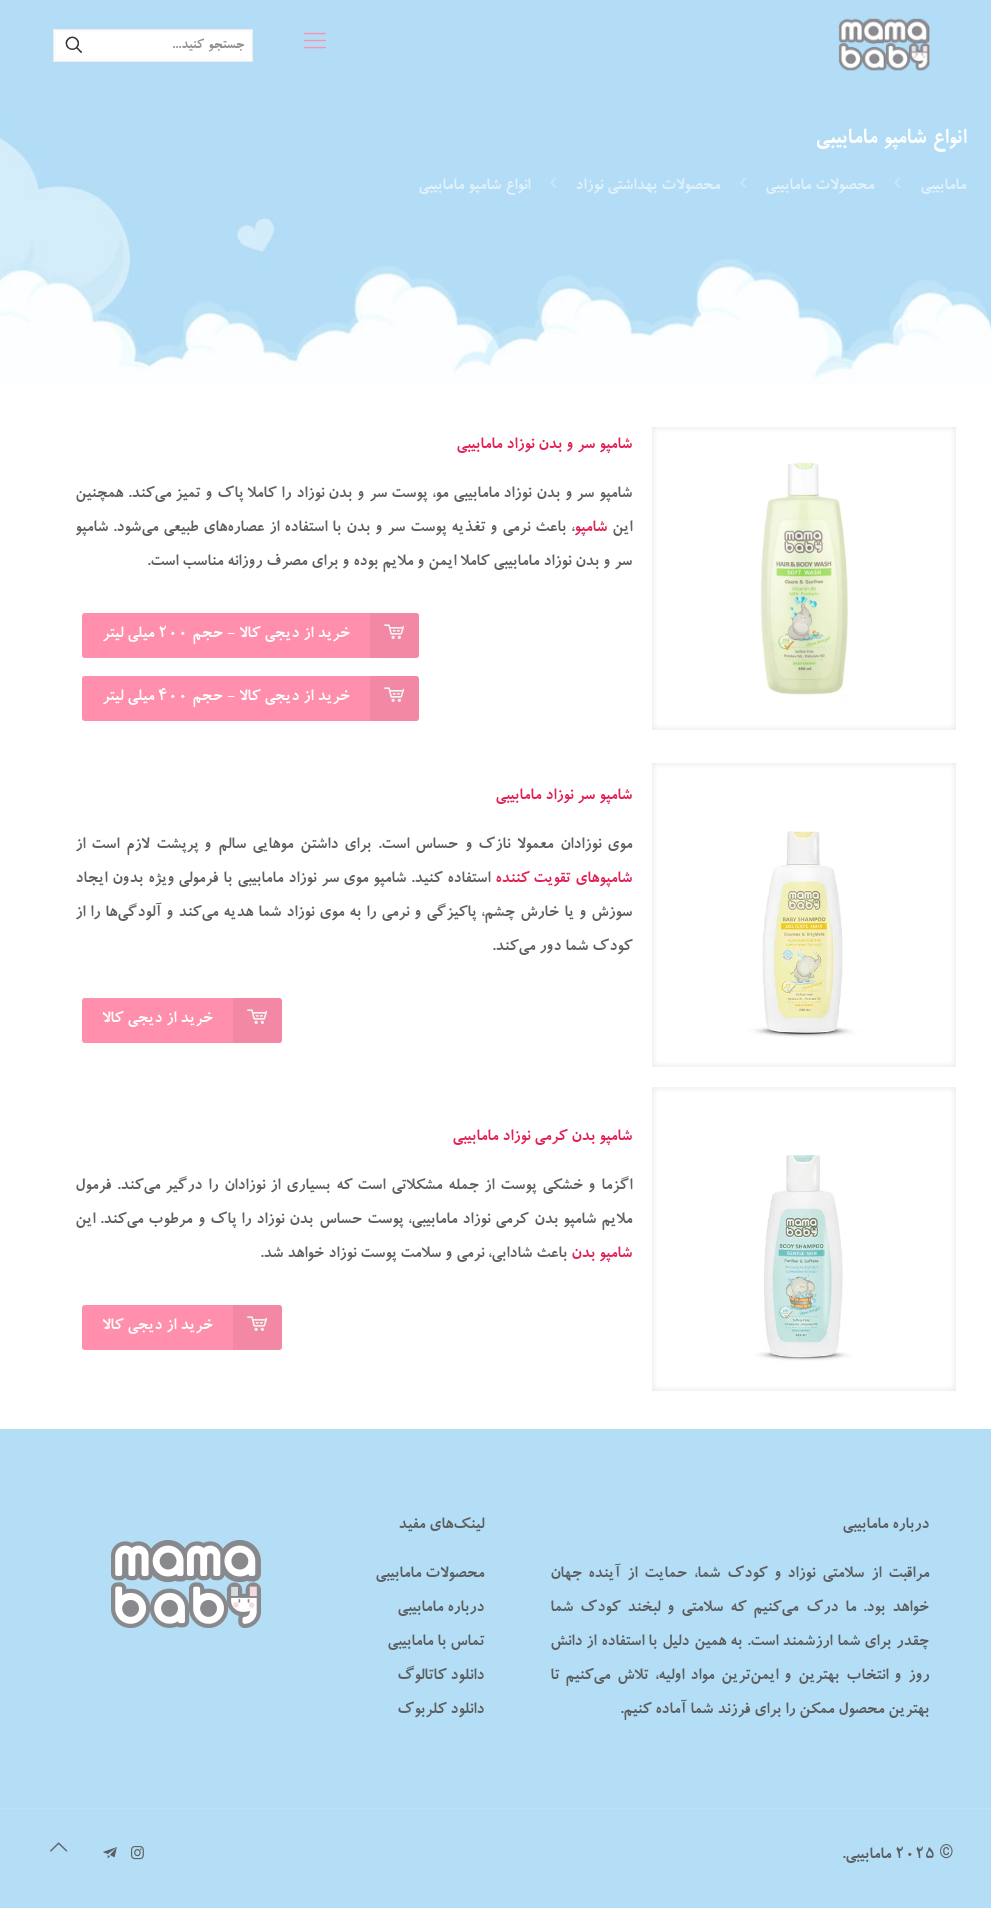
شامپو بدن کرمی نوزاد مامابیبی (542, 1138)
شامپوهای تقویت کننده (564, 880)
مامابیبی (943, 187)
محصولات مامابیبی (819, 187)
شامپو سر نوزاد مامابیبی (563, 797)
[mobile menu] (315, 45)
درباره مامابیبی (440, 1609)
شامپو (590, 529)
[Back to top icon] (59, 1851)
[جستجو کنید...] (153, 45)
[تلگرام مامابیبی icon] (110, 1855)
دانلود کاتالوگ (440, 1677)
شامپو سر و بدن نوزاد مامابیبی (544, 446)
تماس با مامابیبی (435, 1643)
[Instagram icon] (137, 1855)
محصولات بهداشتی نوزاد (647, 187)
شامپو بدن (601, 1255)
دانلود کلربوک (440, 1711)
